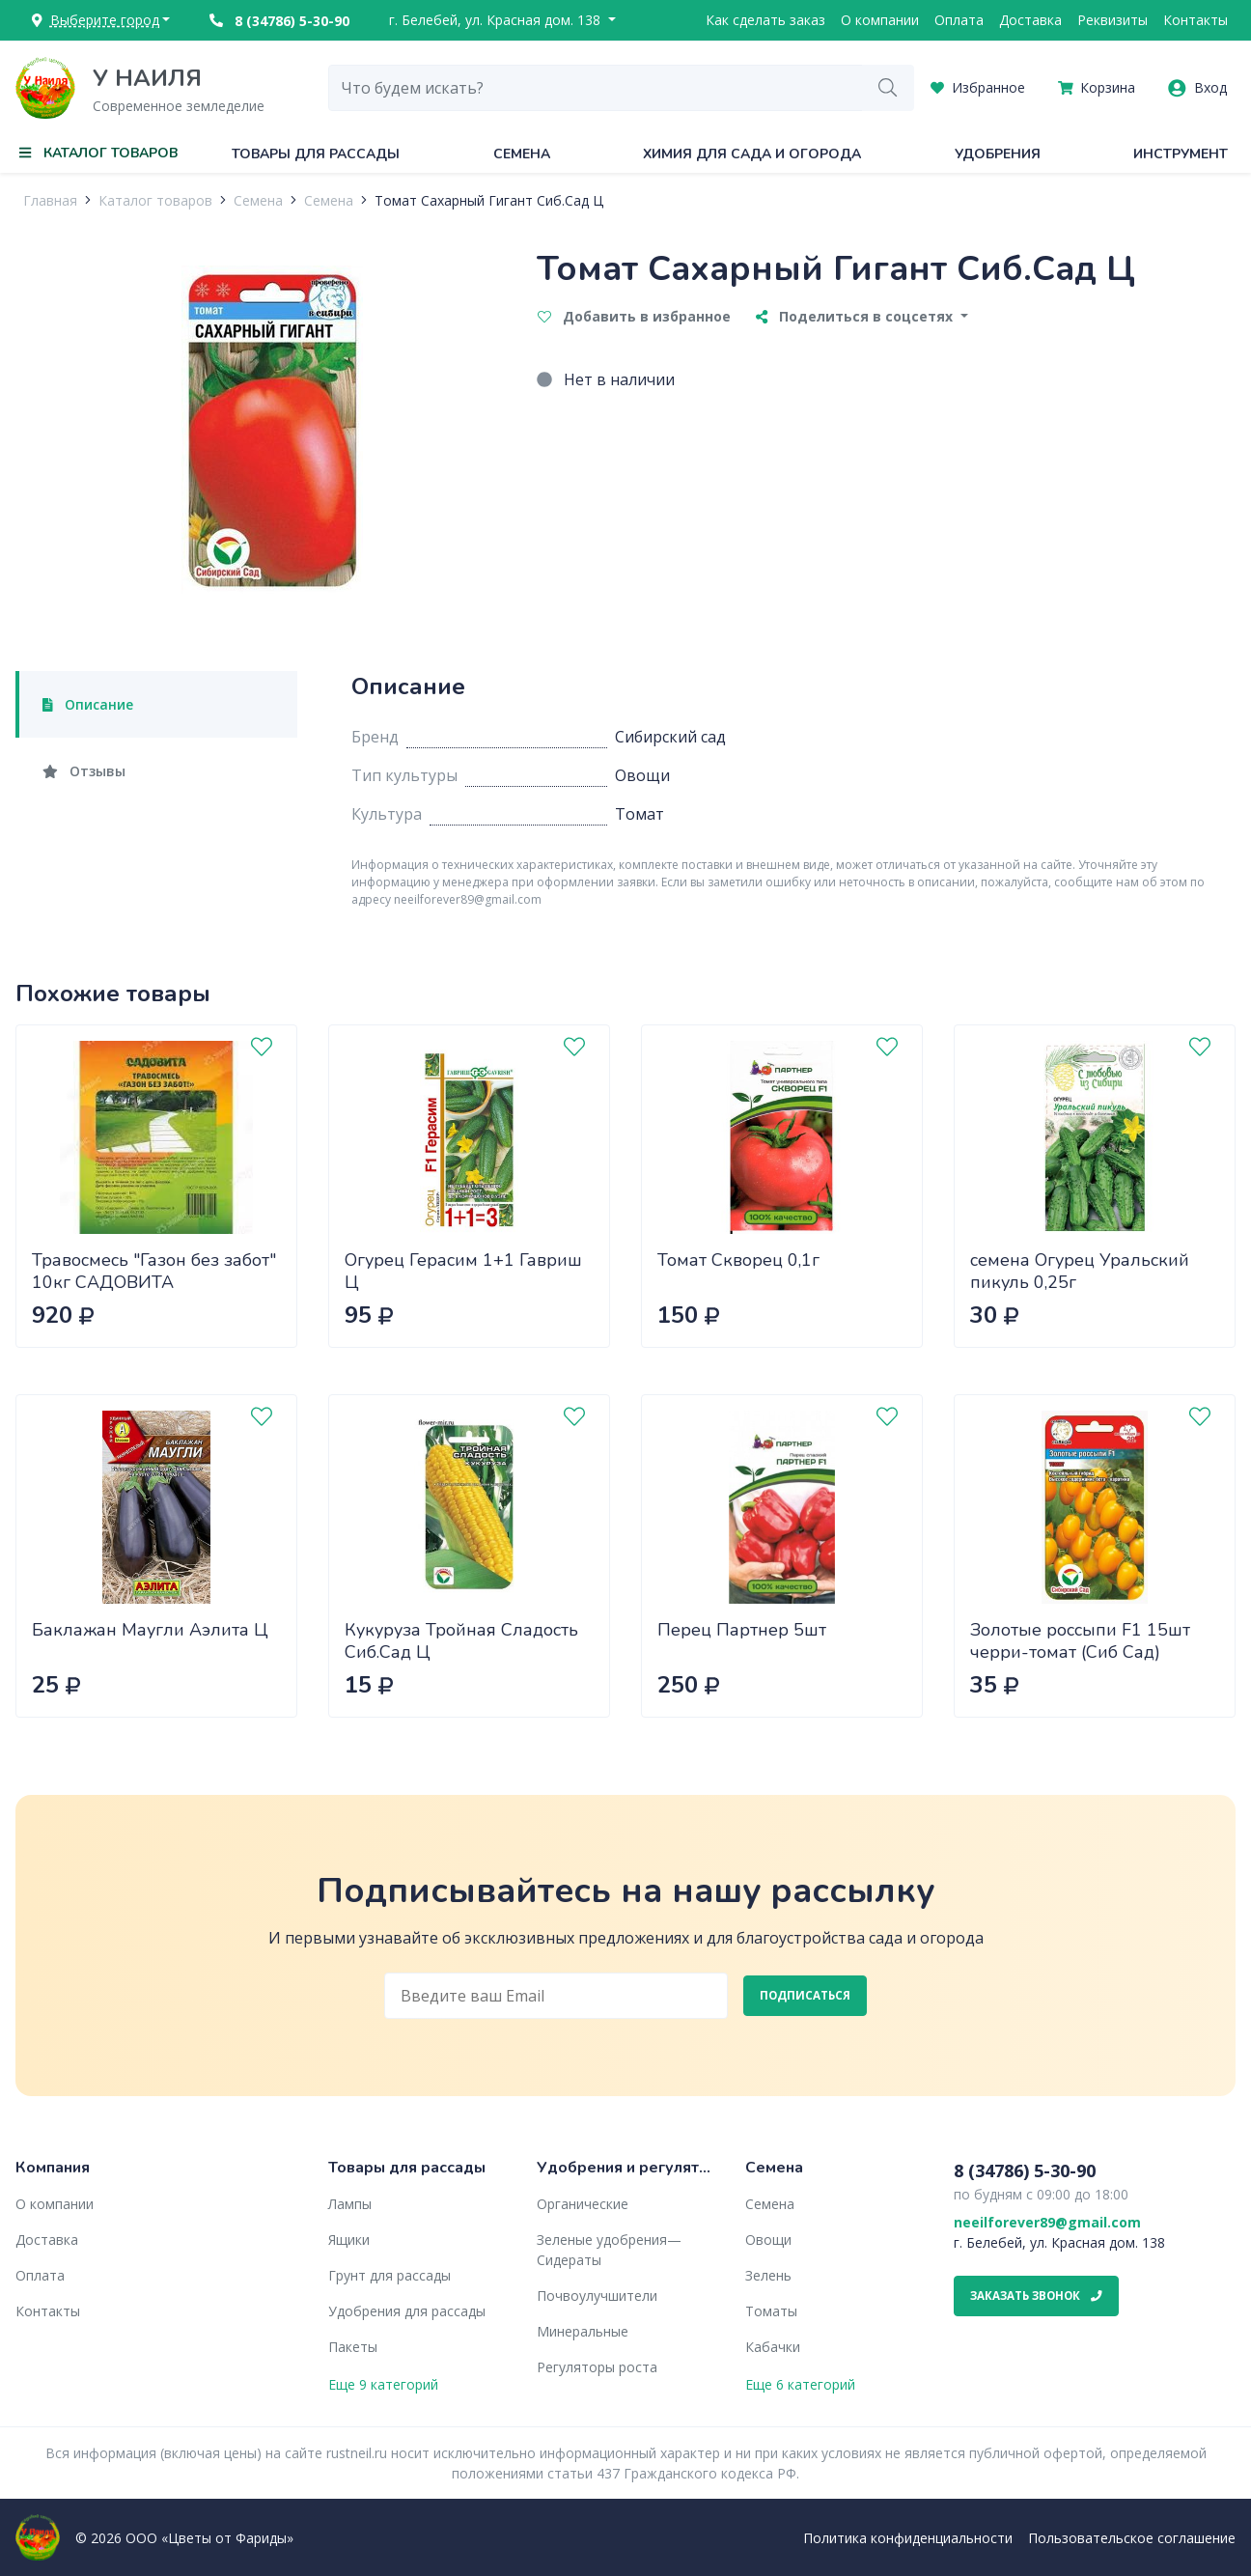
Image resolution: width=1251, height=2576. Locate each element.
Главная (50, 200)
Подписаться (805, 1995)
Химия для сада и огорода (752, 154)
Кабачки (772, 2347)
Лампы (350, 2204)
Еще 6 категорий (800, 2384)
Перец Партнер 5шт (741, 1629)
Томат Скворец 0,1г (738, 1260)
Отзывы (83, 771)
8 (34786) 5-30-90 (279, 21)
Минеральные (582, 2331)
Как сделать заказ (765, 20)
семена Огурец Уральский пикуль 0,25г (1079, 1271)
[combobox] (595, 88)
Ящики (349, 2239)
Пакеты (352, 2347)
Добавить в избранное (634, 316)
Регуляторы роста (597, 2367)
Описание (87, 704)
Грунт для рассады (389, 2275)
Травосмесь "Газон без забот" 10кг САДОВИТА (154, 1271)
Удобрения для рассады (407, 2311)
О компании (880, 20)
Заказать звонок (1036, 2295)
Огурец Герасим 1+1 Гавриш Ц (463, 1271)
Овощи (768, 2239)
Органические (582, 2204)
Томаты (771, 2311)
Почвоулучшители (597, 2295)
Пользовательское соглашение (1132, 2538)
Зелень (768, 2275)
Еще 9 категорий (383, 2384)
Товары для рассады (316, 154)
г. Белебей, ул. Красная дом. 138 (496, 20)
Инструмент (1180, 154)
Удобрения (998, 154)
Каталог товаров (155, 200)
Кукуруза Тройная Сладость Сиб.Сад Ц (461, 1641)
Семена (521, 154)
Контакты (1195, 20)
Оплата (959, 20)
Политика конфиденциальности (908, 2538)
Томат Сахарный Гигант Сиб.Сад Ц (489, 200)
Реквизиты (1112, 20)
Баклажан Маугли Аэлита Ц (150, 1629)
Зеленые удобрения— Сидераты (609, 2249)
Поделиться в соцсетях (856, 316)
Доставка (1030, 20)
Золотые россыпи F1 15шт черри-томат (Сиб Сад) (1080, 1641)
